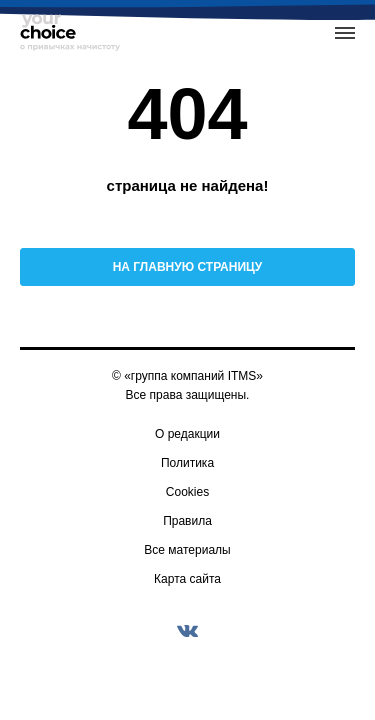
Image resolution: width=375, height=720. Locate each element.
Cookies (187, 492)
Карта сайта (187, 579)
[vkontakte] (188, 631)
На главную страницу (188, 267)
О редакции (187, 434)
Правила (187, 521)
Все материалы (187, 550)
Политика (187, 463)
